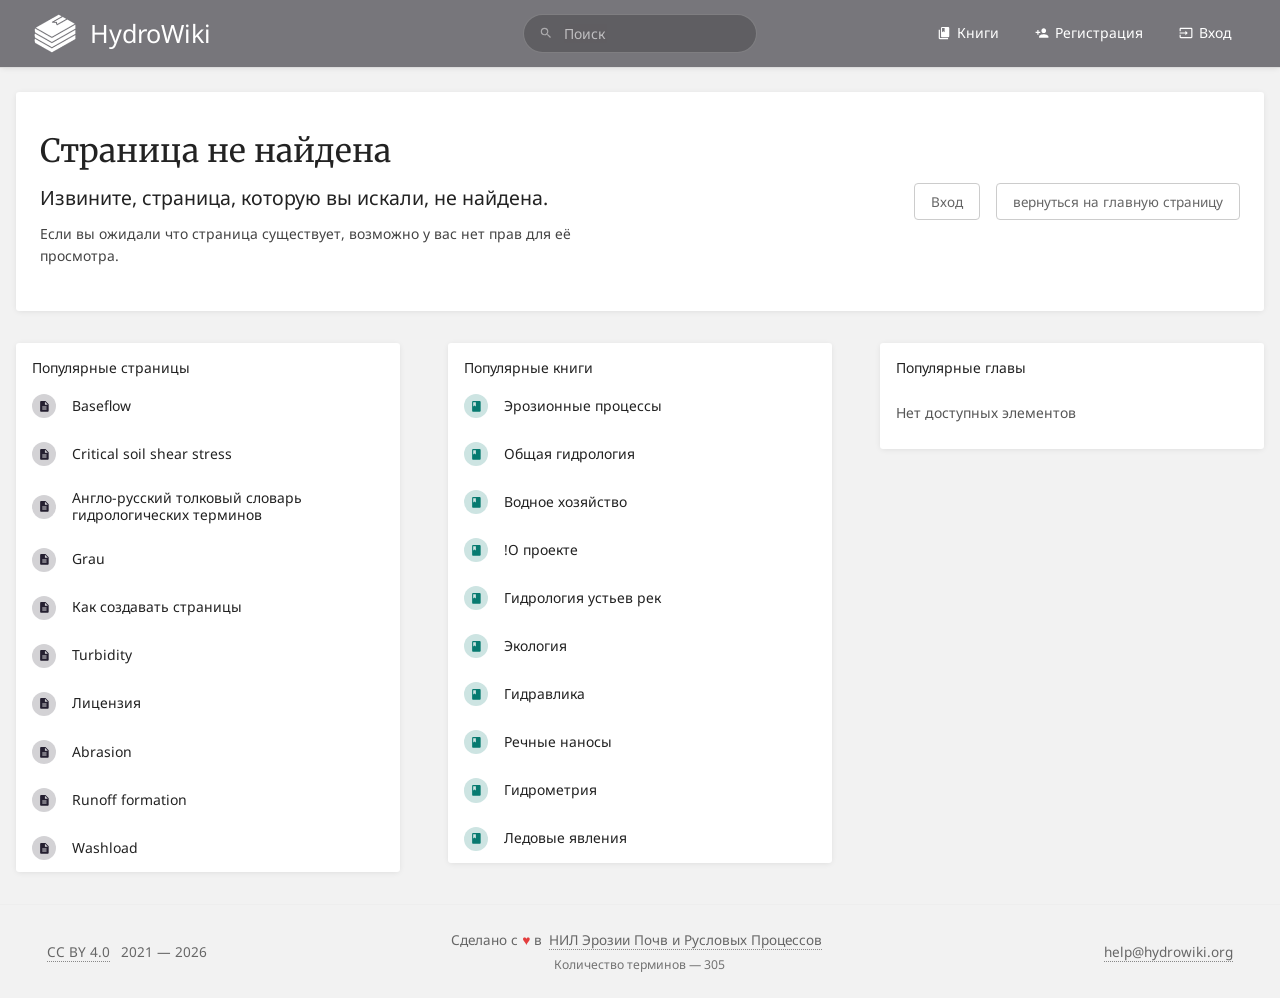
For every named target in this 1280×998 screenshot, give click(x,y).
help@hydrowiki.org (1168, 951)
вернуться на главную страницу (1118, 201)
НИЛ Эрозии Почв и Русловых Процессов (685, 939)
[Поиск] (546, 33)
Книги (968, 32)
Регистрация (1089, 32)
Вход (1205, 32)
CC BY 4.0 (78, 951)
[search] (640, 33)
